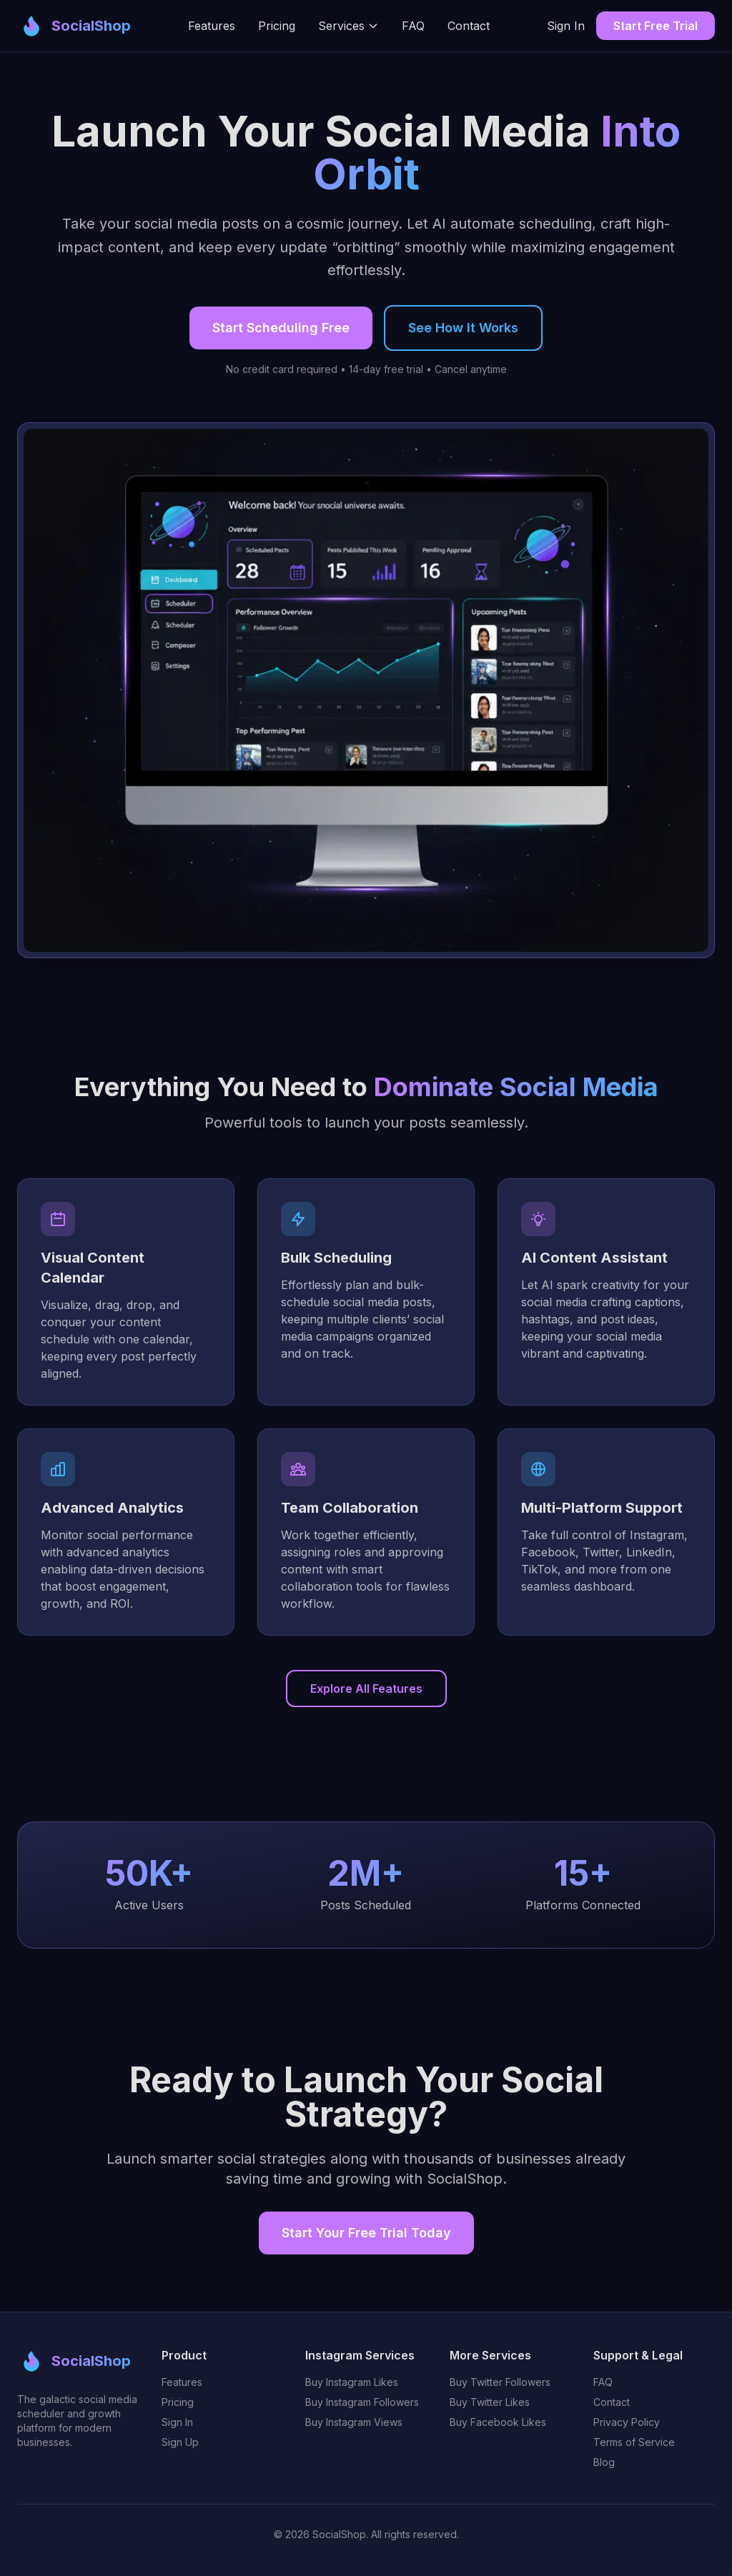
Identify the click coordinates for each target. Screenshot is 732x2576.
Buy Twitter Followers (500, 2382)
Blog (604, 2462)
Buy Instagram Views (353, 2422)
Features (211, 26)
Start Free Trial (655, 26)
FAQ (413, 26)
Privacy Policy (626, 2422)
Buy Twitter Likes (490, 2402)
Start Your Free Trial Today (366, 2232)
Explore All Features (366, 1688)
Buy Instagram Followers (362, 2402)
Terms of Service (634, 2442)
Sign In (566, 26)
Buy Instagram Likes (351, 2382)
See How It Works (463, 327)
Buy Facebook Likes (498, 2422)
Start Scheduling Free (281, 327)
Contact (468, 26)
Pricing (276, 26)
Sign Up (180, 2442)
